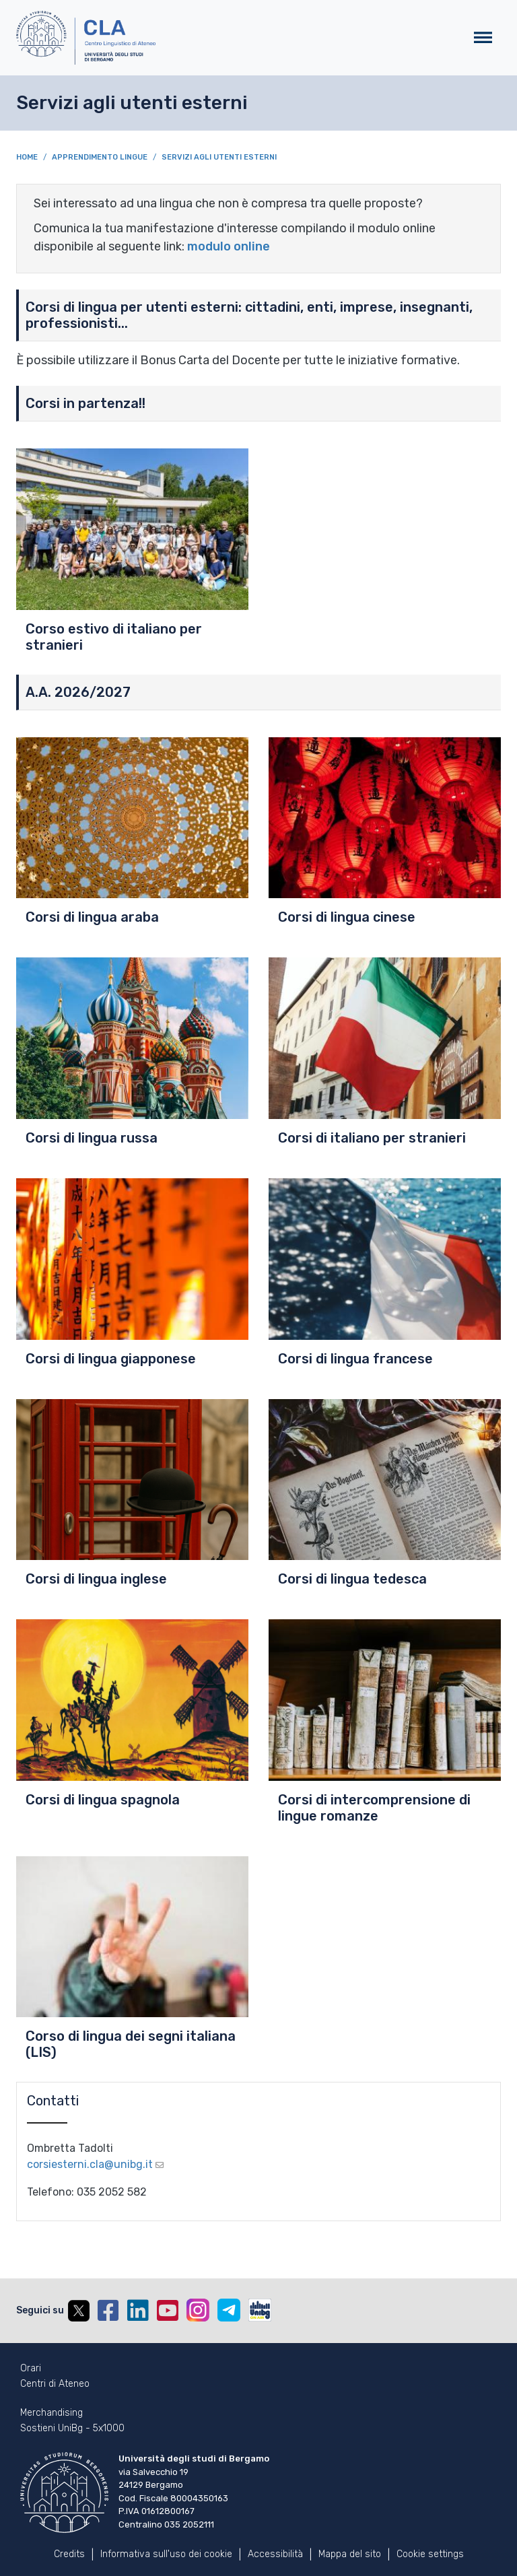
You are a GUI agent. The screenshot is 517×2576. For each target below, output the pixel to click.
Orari (30, 2368)
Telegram (228, 2310)
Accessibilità (275, 2554)
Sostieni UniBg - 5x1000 (72, 2428)
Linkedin (138, 2311)
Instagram (197, 2310)
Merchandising (51, 2413)
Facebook (108, 2311)
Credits (69, 2554)
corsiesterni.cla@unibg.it (90, 2164)
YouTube (167, 2311)
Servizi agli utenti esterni (219, 157)
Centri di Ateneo (55, 2384)
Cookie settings (430, 2554)
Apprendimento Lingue (99, 157)
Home (27, 157)
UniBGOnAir (259, 2310)
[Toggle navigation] (483, 38)
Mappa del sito (349, 2554)
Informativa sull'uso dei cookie (166, 2554)
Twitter (79, 2311)
